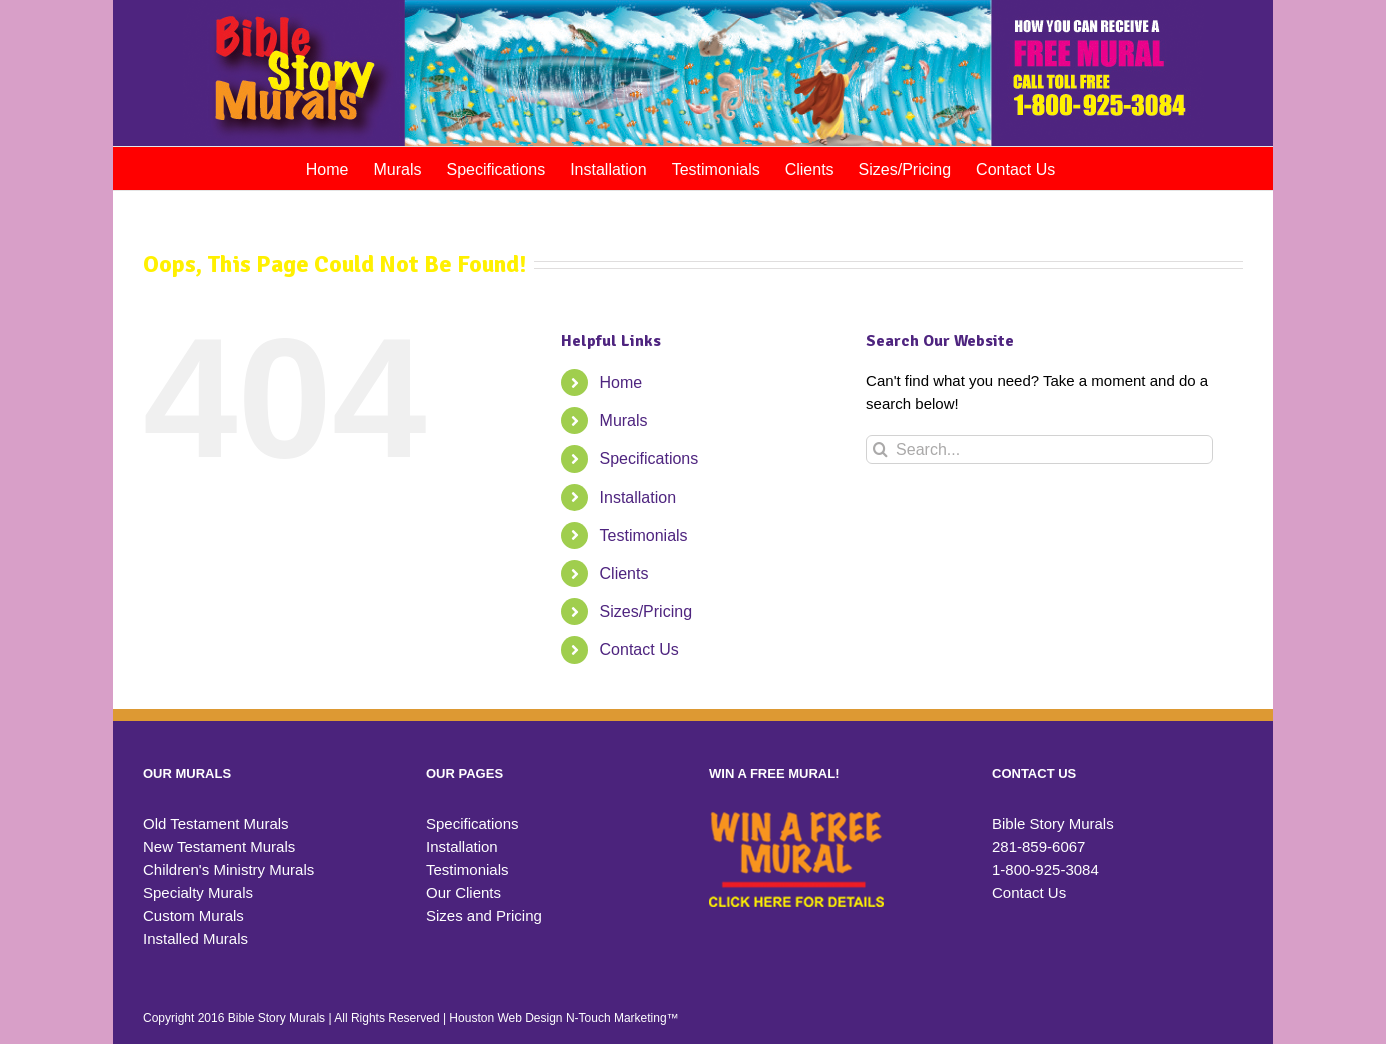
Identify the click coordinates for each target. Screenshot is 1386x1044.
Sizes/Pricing (646, 611)
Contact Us (639, 649)
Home (621, 382)
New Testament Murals (219, 846)
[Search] (880, 449)
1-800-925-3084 (1045, 869)
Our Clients (463, 892)
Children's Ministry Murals (228, 869)
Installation (638, 497)
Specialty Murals (198, 892)
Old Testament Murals (216, 823)
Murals (624, 420)
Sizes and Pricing (484, 915)
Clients (624, 573)
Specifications (649, 458)
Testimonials (644, 535)
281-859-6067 (1038, 846)
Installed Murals (195, 938)
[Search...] (1039, 449)
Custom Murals (193, 915)
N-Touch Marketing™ (622, 1018)
